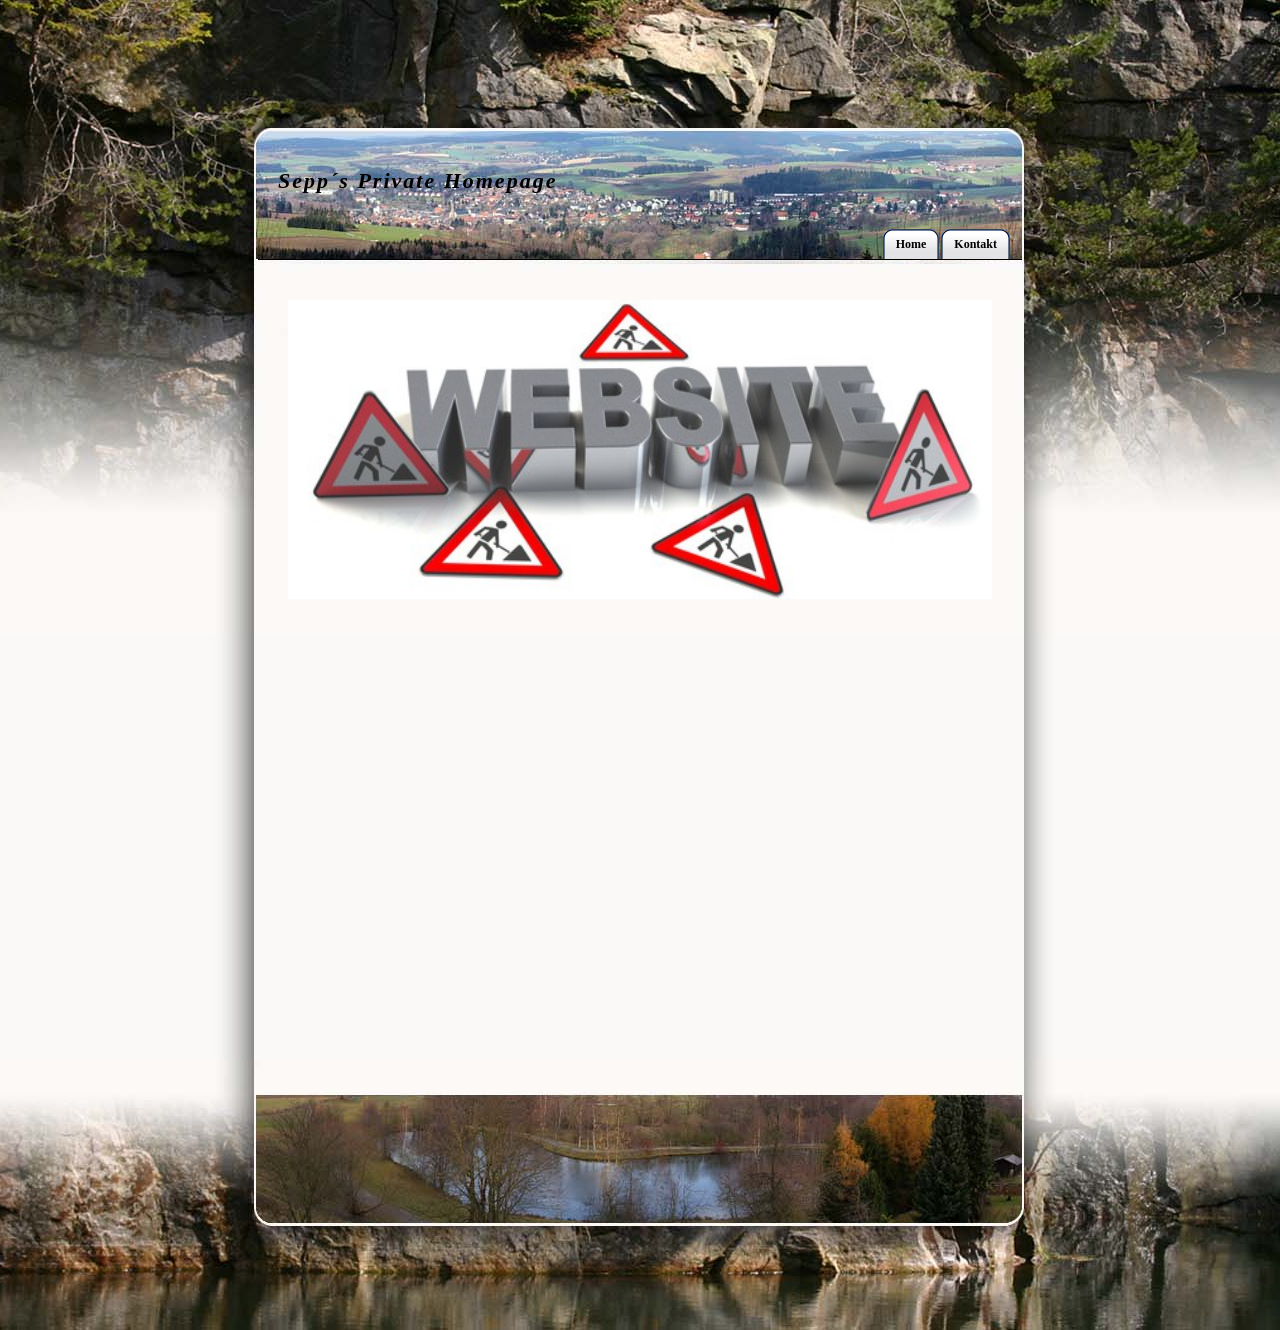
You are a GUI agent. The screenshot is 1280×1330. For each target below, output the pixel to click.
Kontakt (975, 244)
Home (911, 244)
